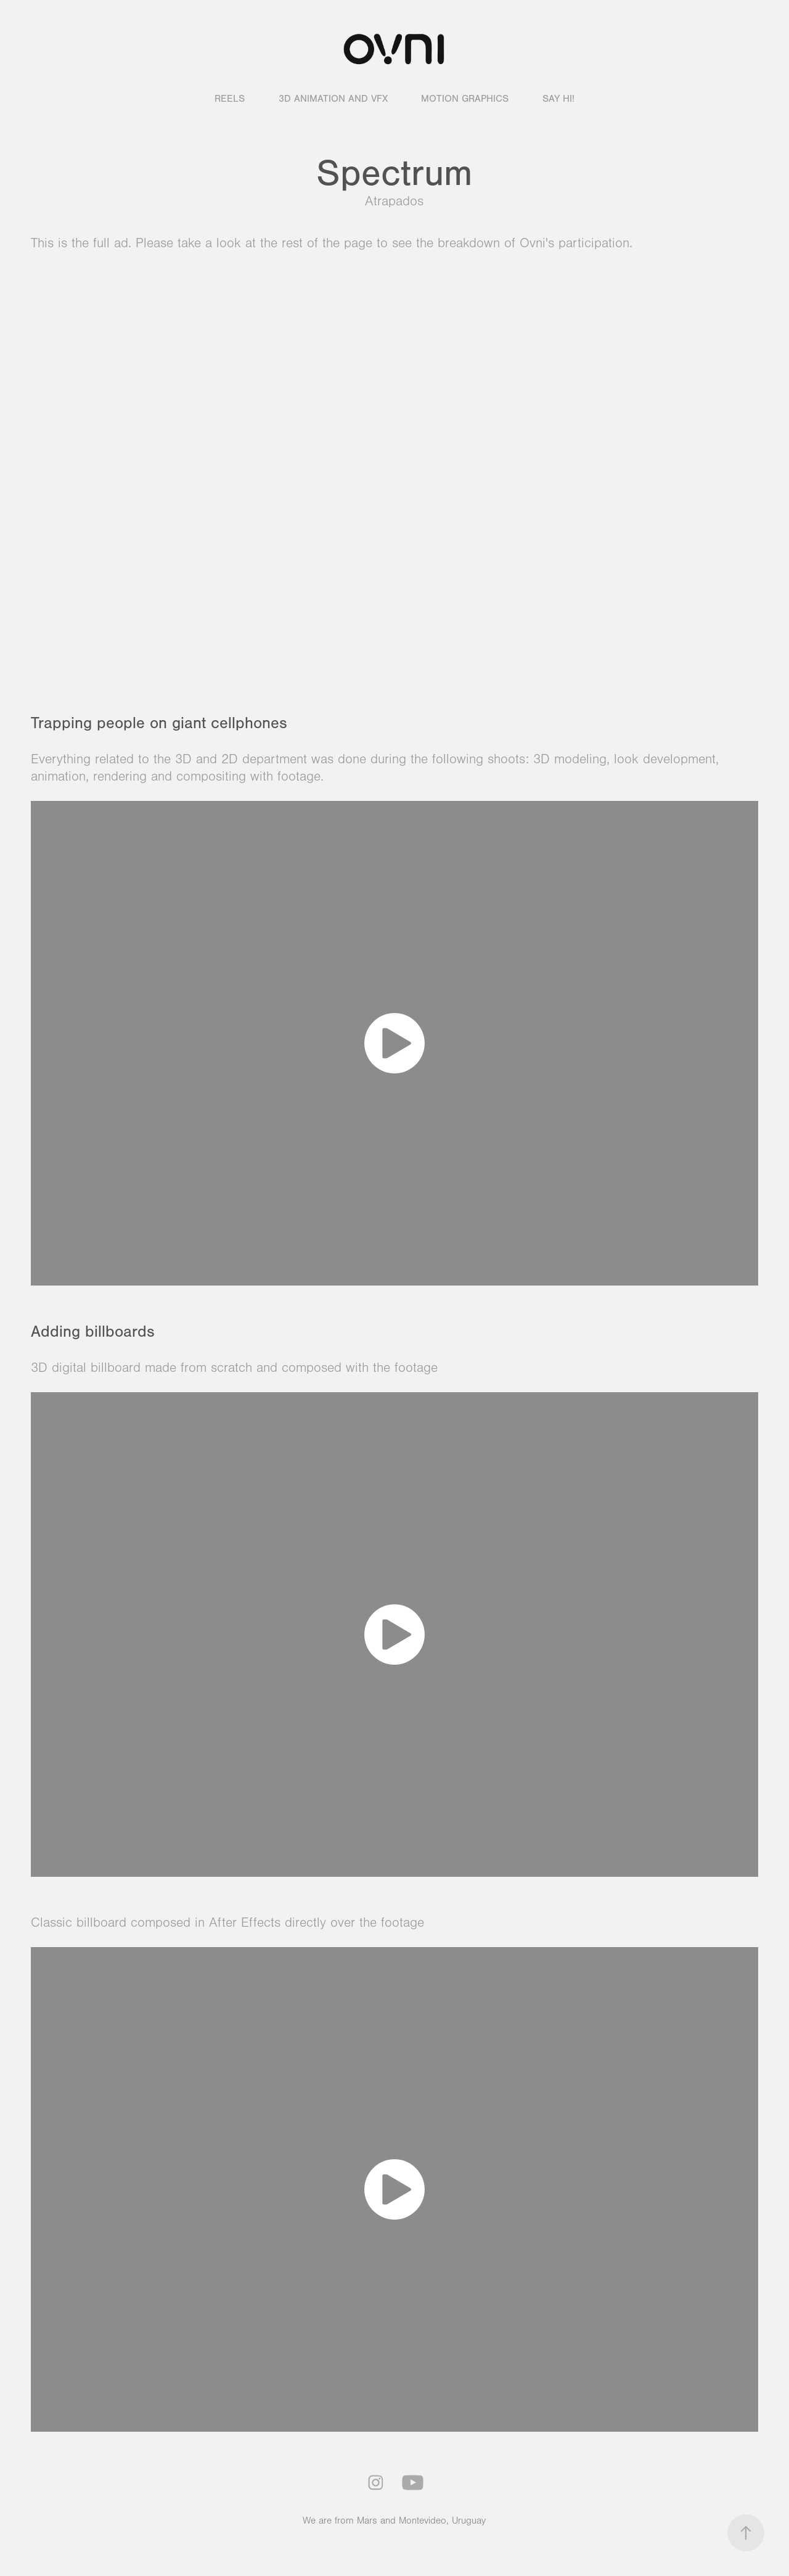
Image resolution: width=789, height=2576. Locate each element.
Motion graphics (465, 98)
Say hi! (558, 98)
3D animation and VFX (333, 98)
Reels (230, 98)
